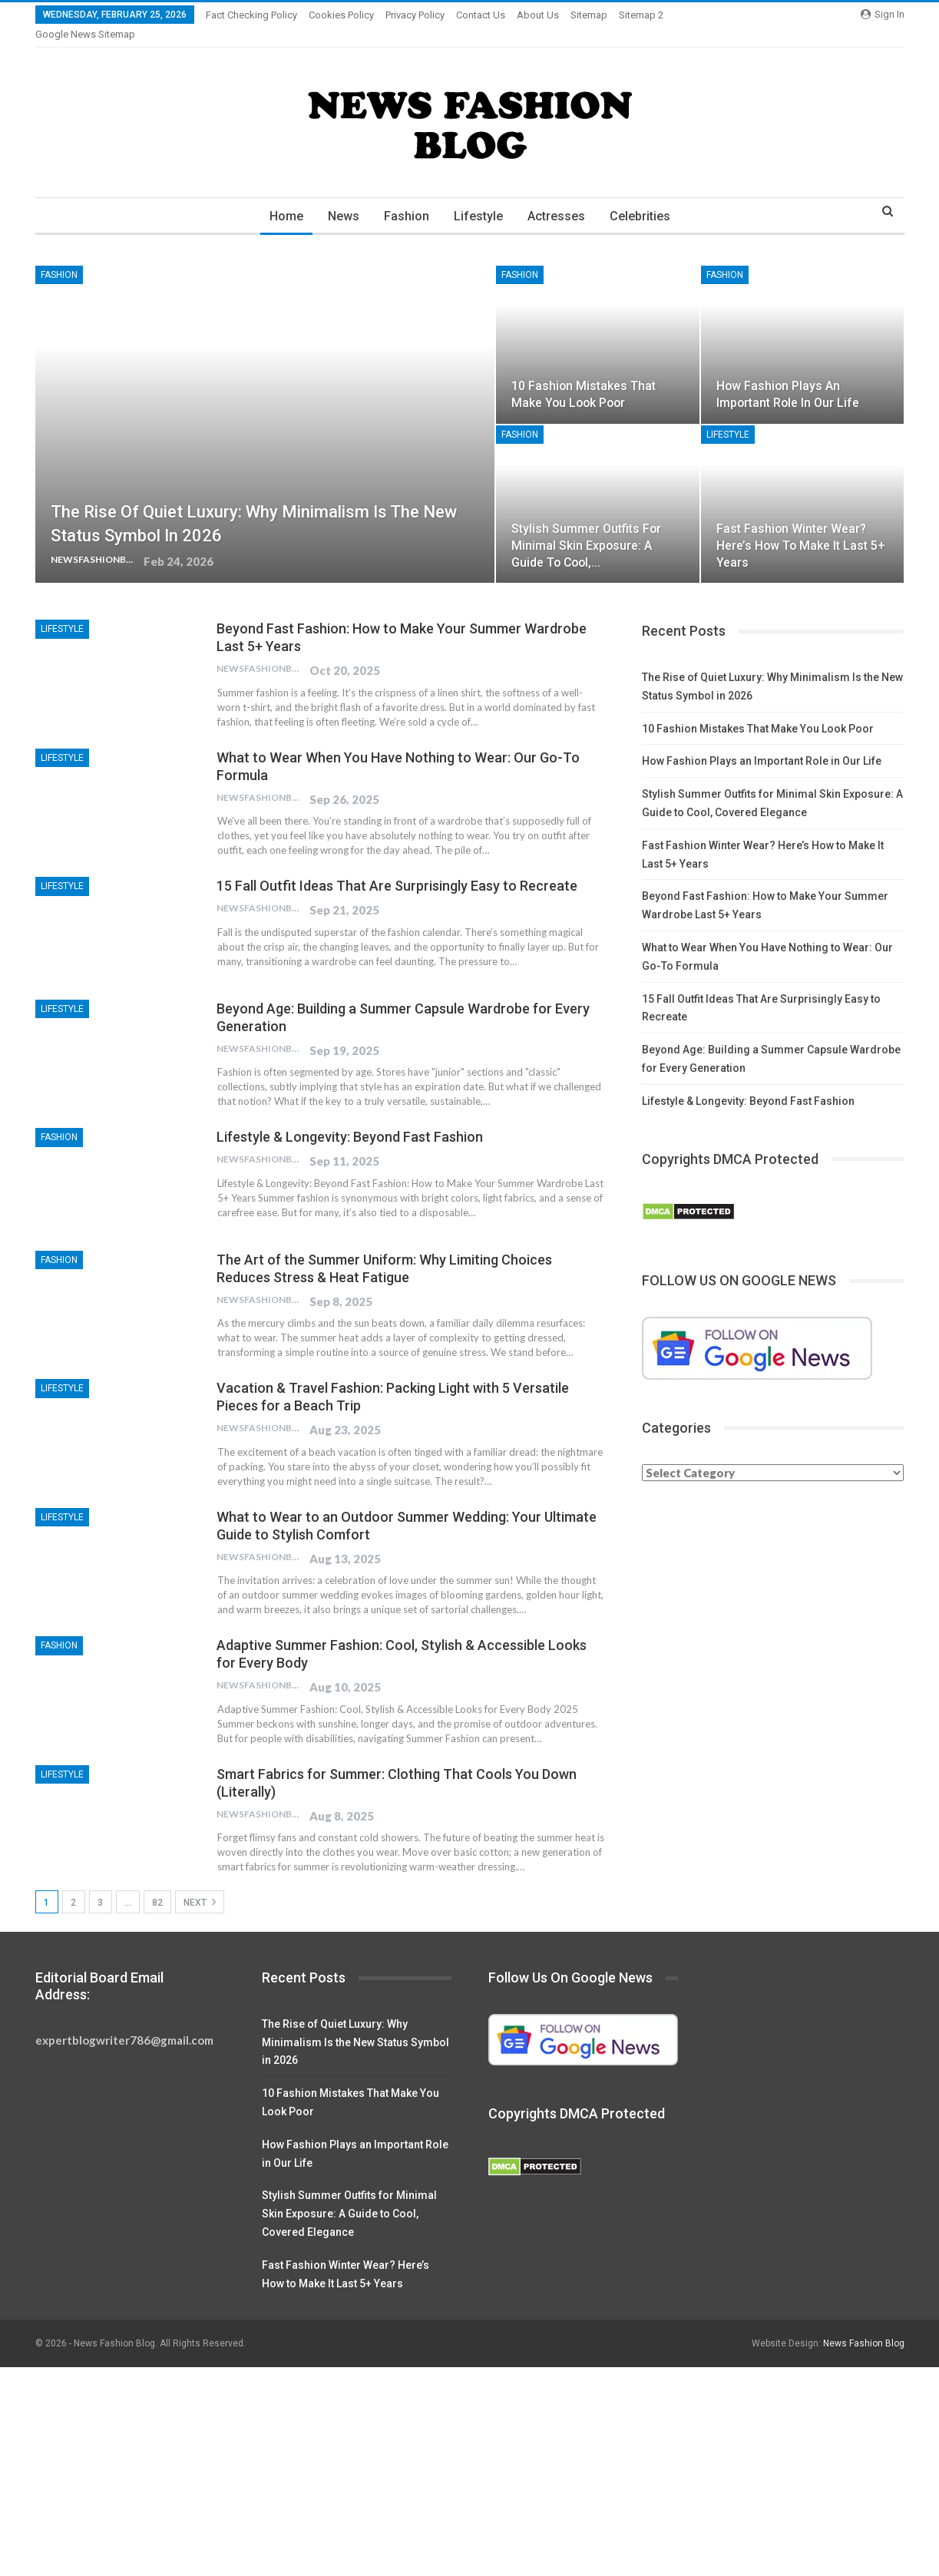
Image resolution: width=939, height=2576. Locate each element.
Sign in (882, 14)
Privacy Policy (415, 15)
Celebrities (645, 197)
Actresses (559, 197)
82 (157, 1884)
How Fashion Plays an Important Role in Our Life (761, 742)
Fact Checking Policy (251, 15)
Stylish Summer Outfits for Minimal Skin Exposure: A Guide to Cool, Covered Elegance (349, 2195)
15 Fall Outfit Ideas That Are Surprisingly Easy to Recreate (397, 867)
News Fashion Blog (863, 2325)
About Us (538, 15)
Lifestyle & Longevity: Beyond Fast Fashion (350, 1118)
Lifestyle (479, 197)
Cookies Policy (341, 15)
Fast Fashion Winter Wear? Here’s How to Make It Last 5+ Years (800, 527)
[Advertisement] (460, 2462)
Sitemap (588, 15)
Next (200, 1883)
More (634, 15)
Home (280, 197)
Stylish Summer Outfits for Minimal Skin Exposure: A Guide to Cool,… (586, 527)
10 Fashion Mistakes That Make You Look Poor (758, 710)
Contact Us (480, 15)
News (339, 197)
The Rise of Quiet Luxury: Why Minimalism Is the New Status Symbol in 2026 (355, 2024)
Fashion (405, 197)
